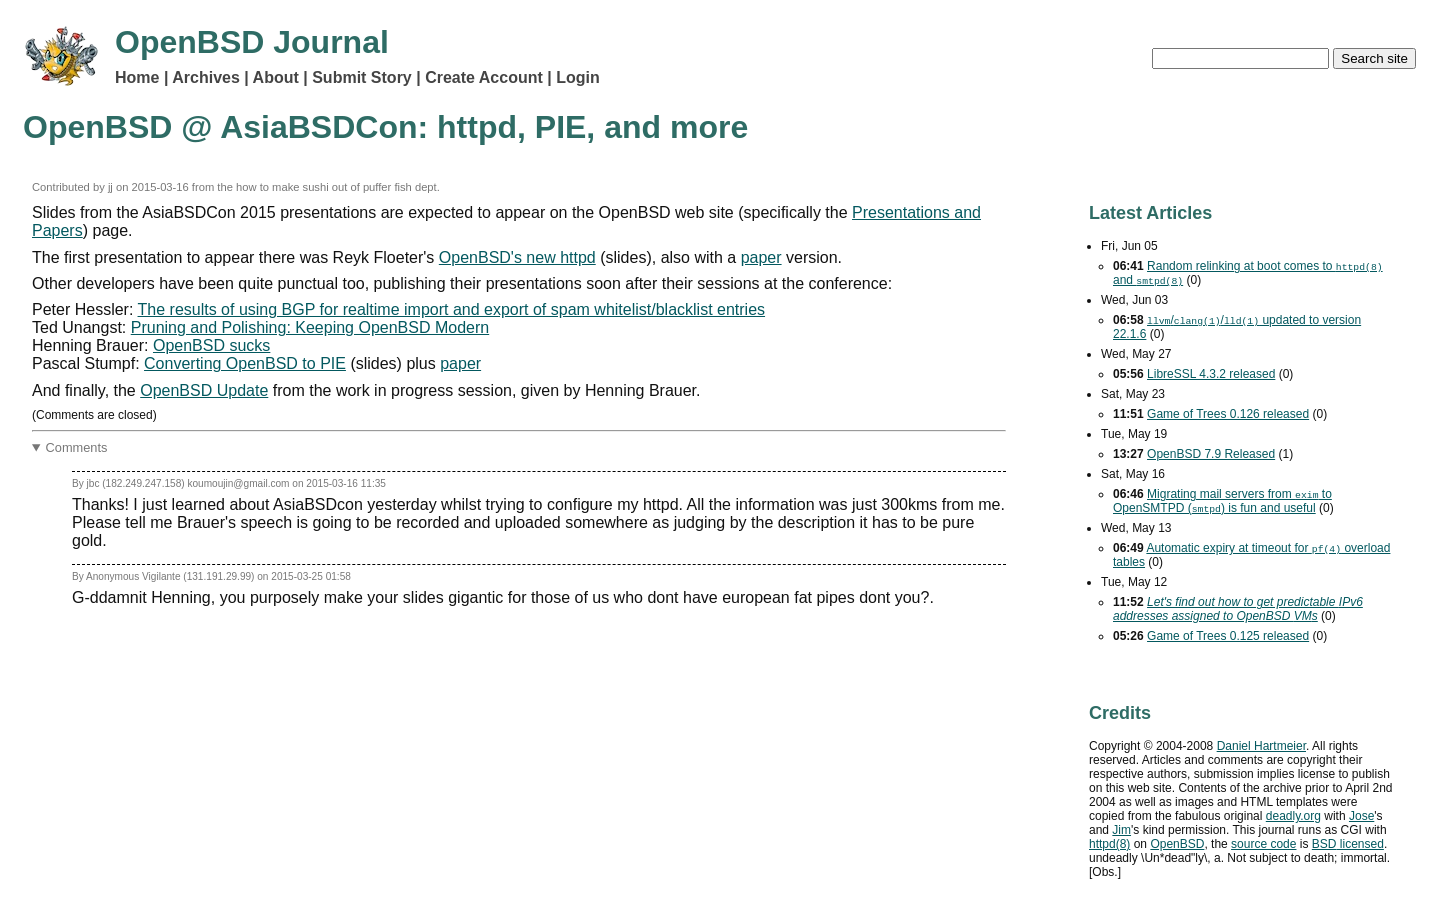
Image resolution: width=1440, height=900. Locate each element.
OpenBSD (1177, 844)
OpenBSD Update (204, 390)
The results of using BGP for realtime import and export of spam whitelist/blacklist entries (452, 309)
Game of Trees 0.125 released (1228, 636)
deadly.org (1293, 816)
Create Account (484, 77)
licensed (1348, 844)
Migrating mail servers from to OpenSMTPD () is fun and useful (1222, 501)
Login (578, 77)
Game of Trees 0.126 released (1228, 414)
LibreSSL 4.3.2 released (1211, 374)
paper (761, 257)
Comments (77, 447)
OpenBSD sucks (211, 345)
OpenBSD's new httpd (517, 257)
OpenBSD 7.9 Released (1211, 454)
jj (110, 187)
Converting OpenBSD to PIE (245, 363)
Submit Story (362, 77)
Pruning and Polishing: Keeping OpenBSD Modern (310, 327)
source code (1263, 844)
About (276, 77)
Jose (1361, 816)
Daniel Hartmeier (1261, 746)
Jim (1121, 830)
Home (137, 77)
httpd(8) (1109, 844)
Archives (206, 77)
